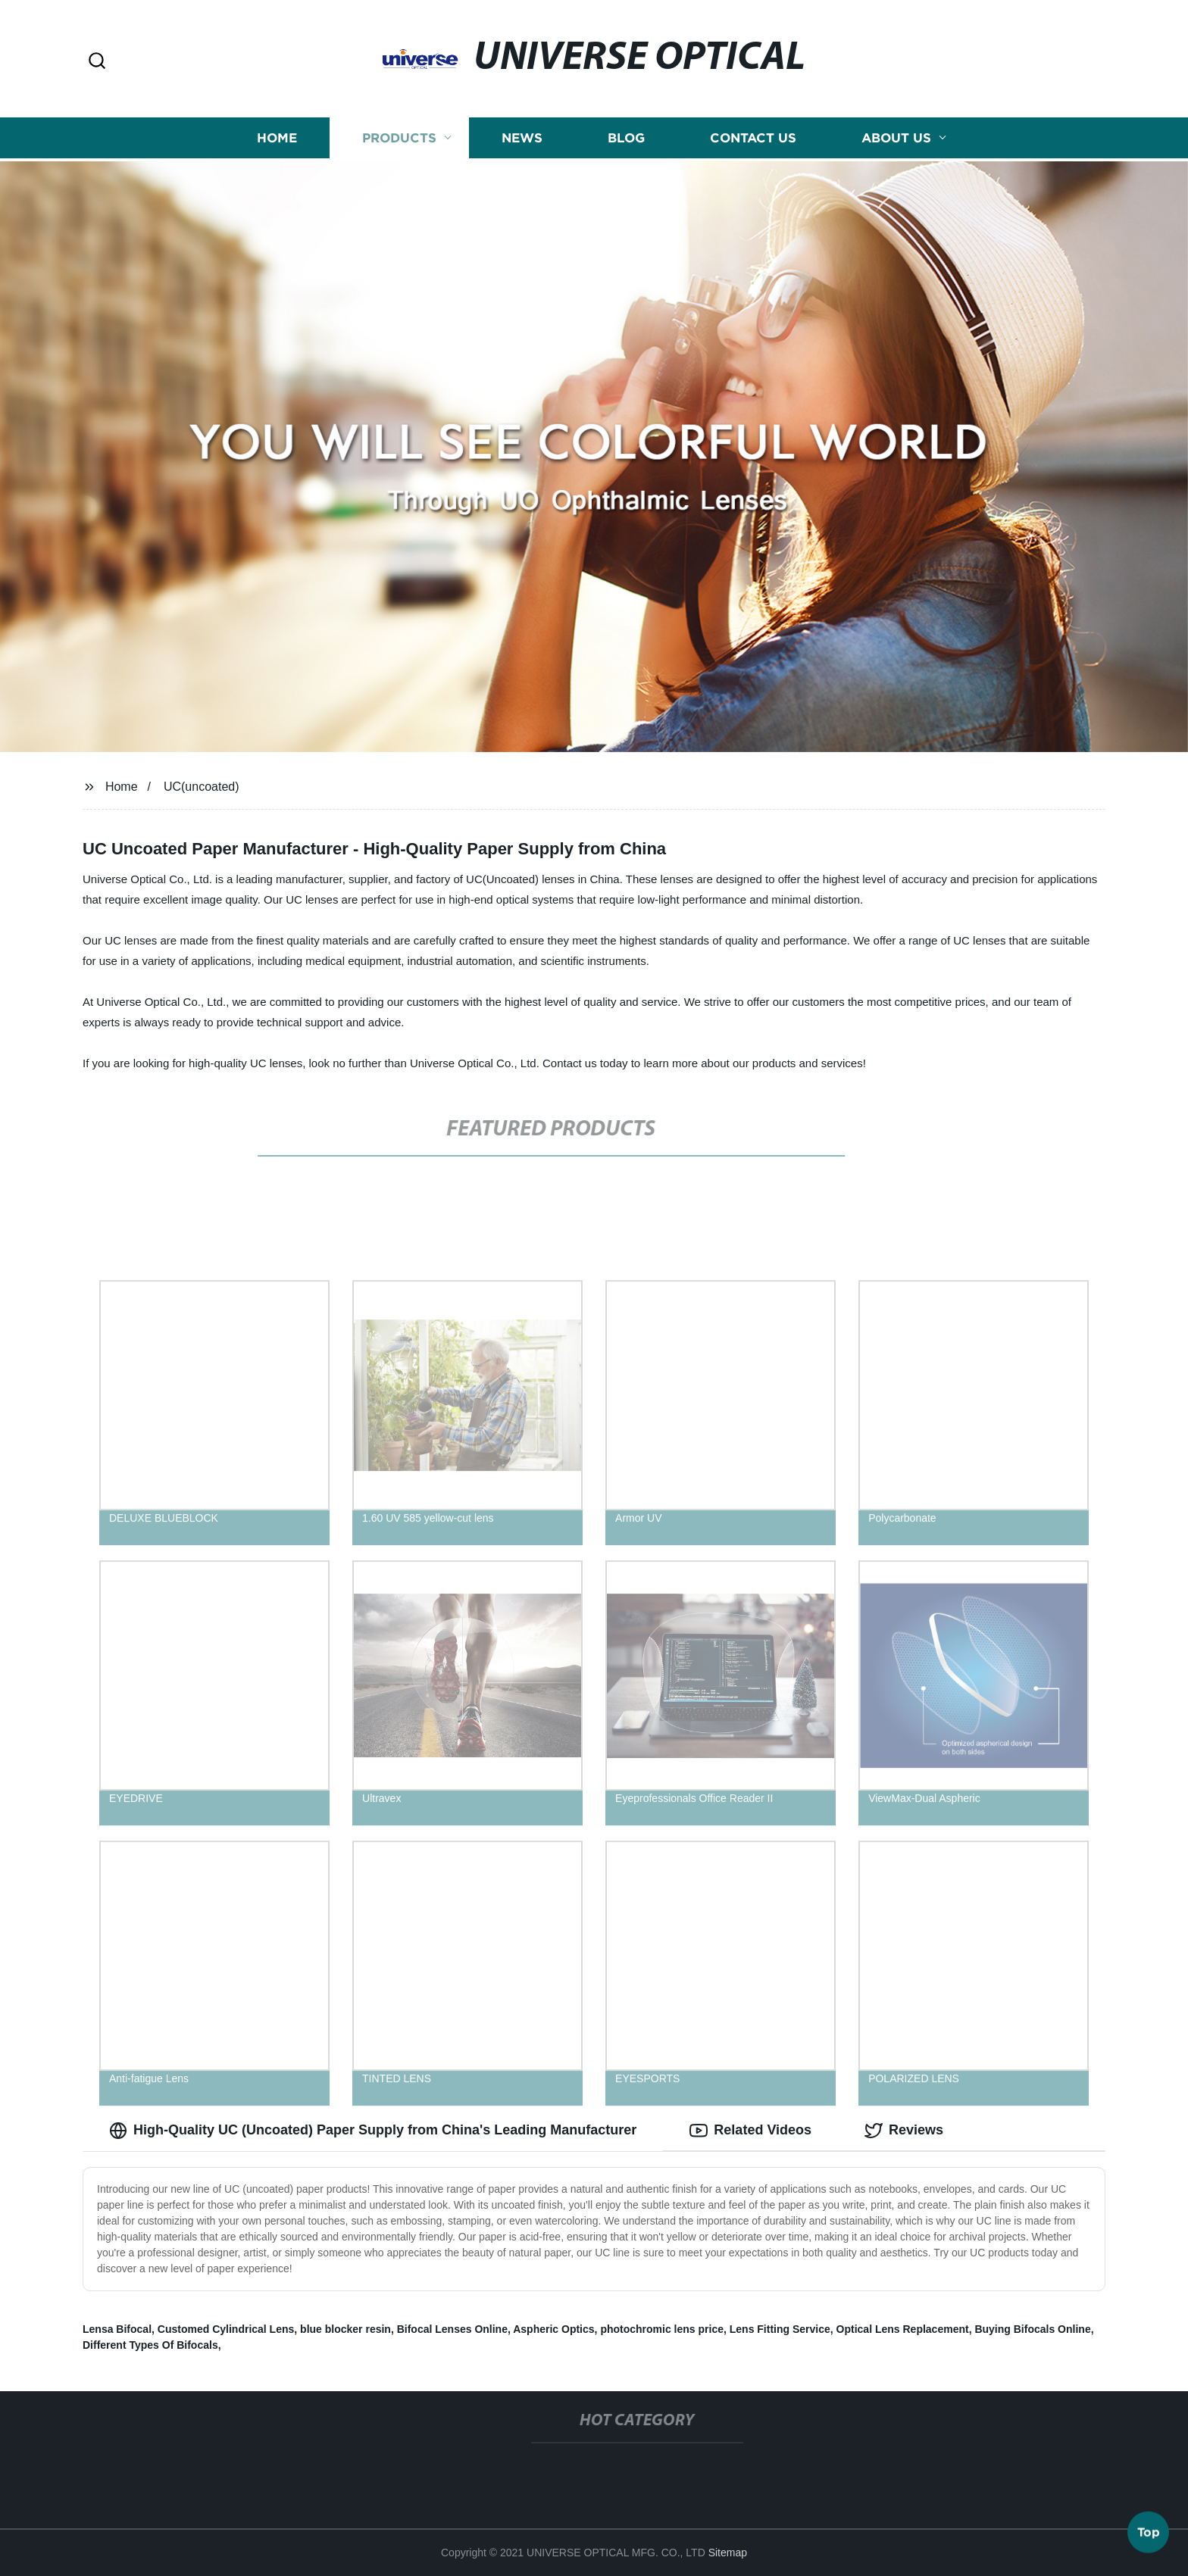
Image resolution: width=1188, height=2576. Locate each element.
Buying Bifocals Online (1032, 2329)
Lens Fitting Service (780, 2329)
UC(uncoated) (201, 786)
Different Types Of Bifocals (150, 2345)
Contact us (753, 137)
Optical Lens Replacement (902, 2329)
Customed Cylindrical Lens (226, 2329)
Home (277, 137)
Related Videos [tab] (750, 2131)
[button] (97, 61)
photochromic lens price (662, 2329)
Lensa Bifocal (117, 2329)
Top (1148, 2534)
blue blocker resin (345, 2329)
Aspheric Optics (553, 2329)
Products (399, 137)
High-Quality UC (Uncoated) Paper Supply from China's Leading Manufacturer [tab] (372, 2131)
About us (896, 137)
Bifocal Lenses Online (452, 2329)
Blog (626, 137)
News (522, 137)
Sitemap (727, 2552)
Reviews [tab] (903, 2131)
